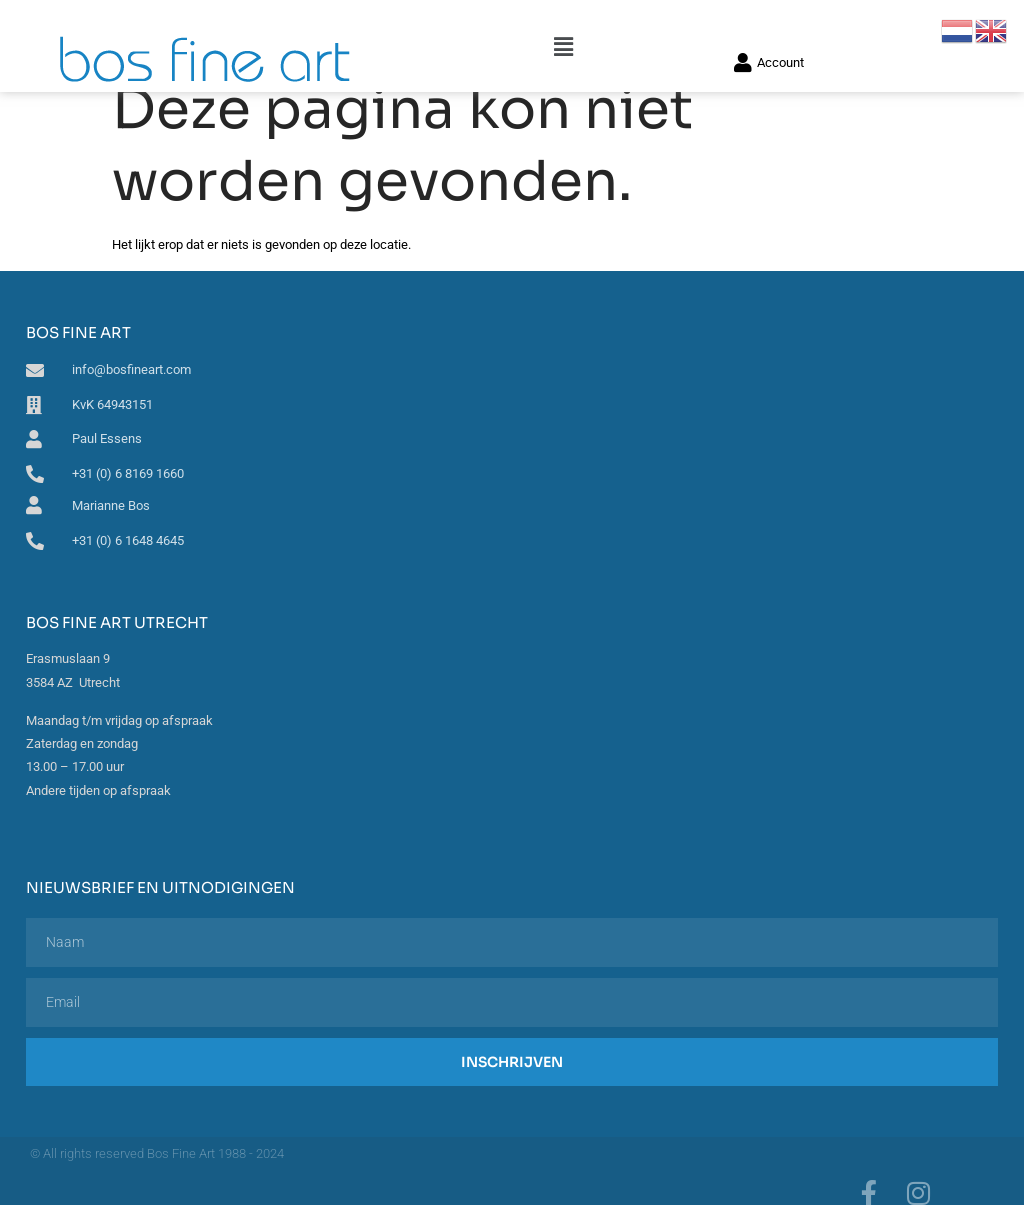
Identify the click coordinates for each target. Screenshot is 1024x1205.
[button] (563, 21)
